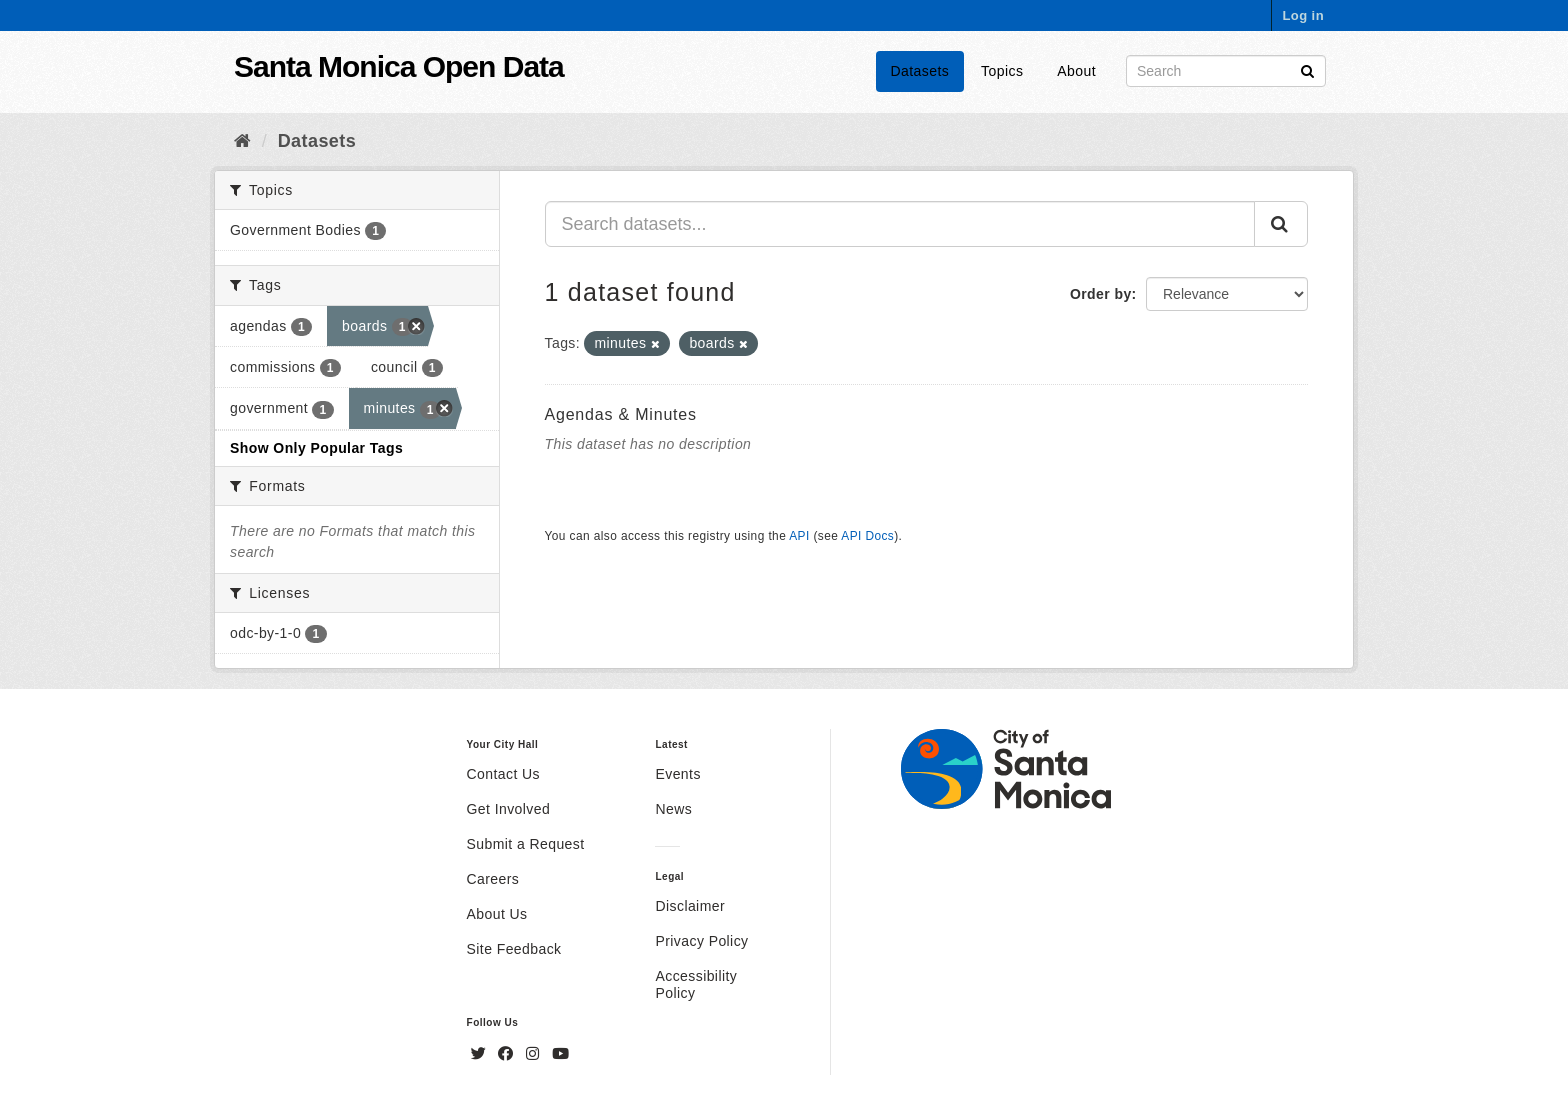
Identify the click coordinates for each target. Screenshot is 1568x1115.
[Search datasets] (1226, 71)
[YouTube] (560, 1054)
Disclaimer (690, 906)
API (799, 536)
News (673, 809)
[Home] (242, 141)
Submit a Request (526, 844)
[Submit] (1307, 69)
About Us (497, 914)
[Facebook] (508, 1054)
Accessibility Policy (696, 984)
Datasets (920, 71)
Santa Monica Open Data (399, 66)
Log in (1303, 15)
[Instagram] (535, 1054)
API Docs (867, 536)
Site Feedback (514, 949)
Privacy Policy (701, 941)
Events (677, 774)
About (1076, 71)
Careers (493, 879)
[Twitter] (481, 1054)
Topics (1002, 71)
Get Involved (509, 809)
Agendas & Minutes (621, 414)
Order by (1101, 294)
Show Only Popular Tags (316, 448)
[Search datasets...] (900, 224)
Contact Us (503, 774)
